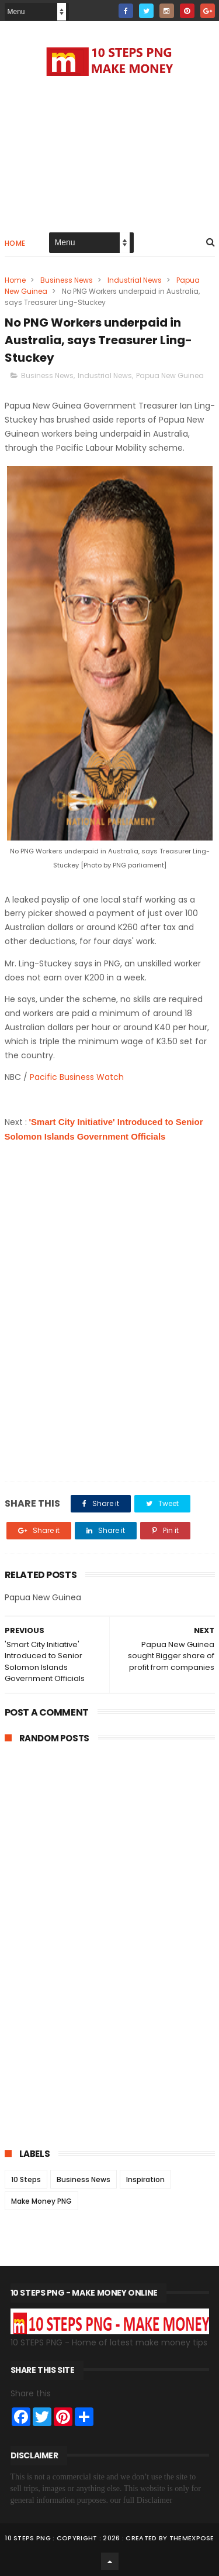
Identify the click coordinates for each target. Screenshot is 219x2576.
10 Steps (26, 2179)
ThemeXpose (191, 2538)
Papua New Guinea (170, 375)
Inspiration (145, 2179)
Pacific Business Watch (78, 1077)
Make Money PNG (41, 2201)
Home (15, 243)
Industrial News (134, 280)
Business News (66, 280)
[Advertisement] (110, 152)
